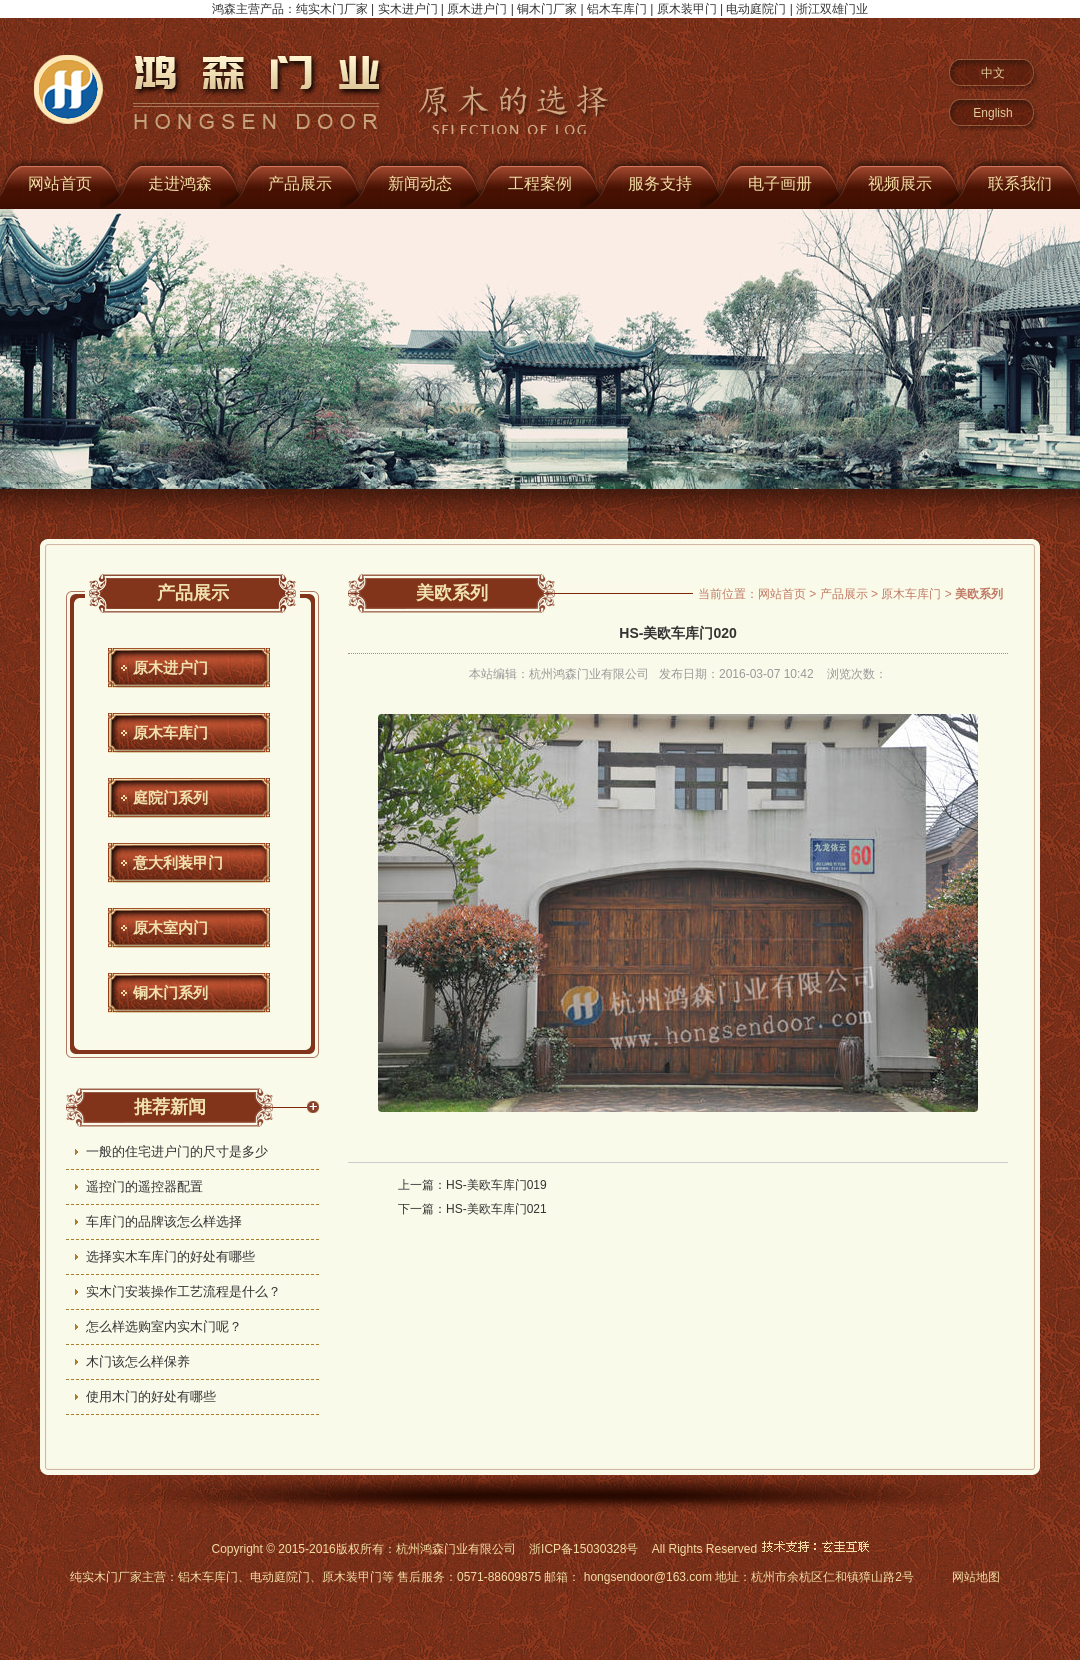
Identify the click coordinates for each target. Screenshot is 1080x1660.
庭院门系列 (170, 797)
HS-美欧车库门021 (496, 1209)
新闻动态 (420, 183)
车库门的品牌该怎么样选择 (164, 1221)
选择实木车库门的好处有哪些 (170, 1256)
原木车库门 (170, 732)
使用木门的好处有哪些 (151, 1396)
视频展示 (900, 183)
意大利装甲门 (178, 862)
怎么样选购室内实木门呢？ (164, 1326)
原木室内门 (170, 927)
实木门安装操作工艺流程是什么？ (183, 1291)
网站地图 (976, 1577)
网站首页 (782, 594)
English (992, 113)
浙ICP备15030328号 (583, 1549)
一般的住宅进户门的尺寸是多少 (177, 1151)
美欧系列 (452, 593)
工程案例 (540, 183)
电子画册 (780, 183)
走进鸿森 (180, 183)
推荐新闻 (170, 1107)
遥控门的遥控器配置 (144, 1186)
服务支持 (660, 183)
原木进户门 (170, 667)
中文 (993, 73)
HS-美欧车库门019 (496, 1185)
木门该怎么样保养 (138, 1361)
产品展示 (300, 183)
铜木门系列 (170, 992)
